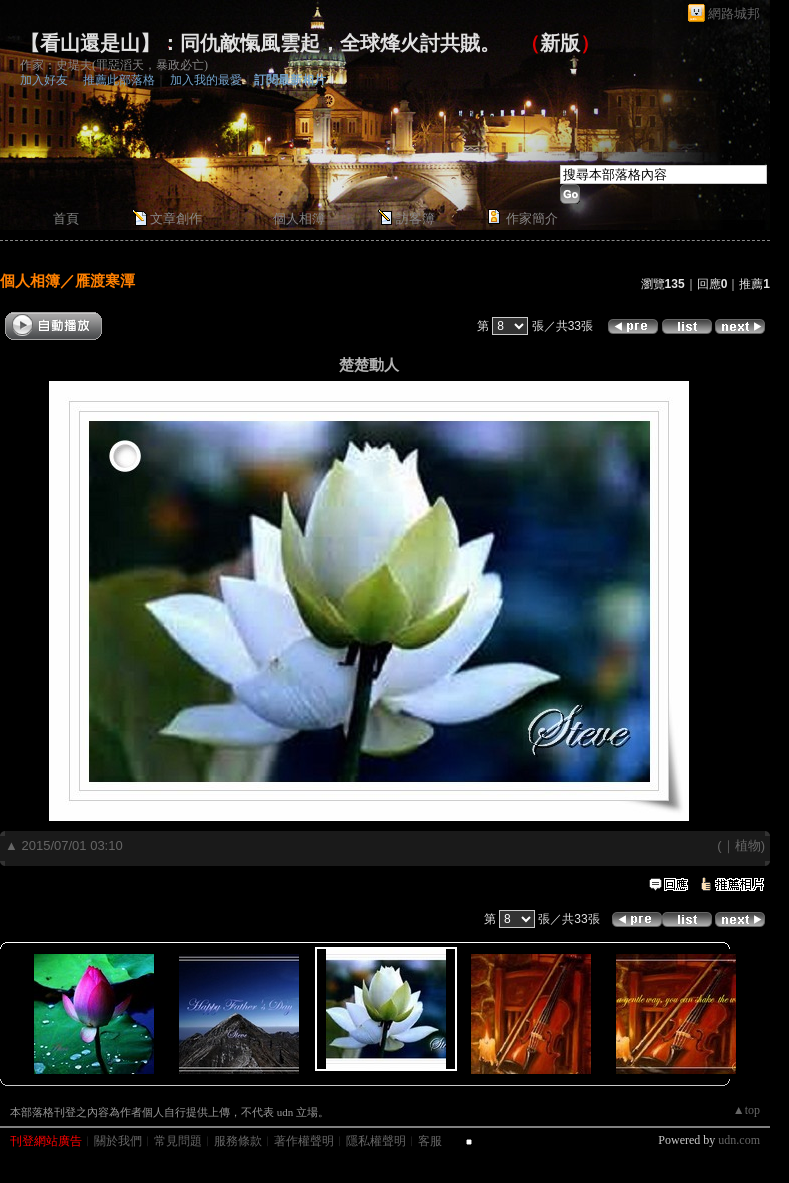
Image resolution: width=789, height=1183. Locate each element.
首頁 (66, 218)
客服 (430, 1141)
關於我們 (118, 1141)
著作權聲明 (304, 1141)
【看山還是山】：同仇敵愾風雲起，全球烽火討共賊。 (260, 43)
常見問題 (178, 1141)
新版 (560, 43)
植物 (748, 845)
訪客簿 (415, 218)
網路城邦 (734, 13)
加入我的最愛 (206, 80)
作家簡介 (532, 218)
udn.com (739, 1140)
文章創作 (176, 218)
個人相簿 (299, 218)
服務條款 (238, 1141)
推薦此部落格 (119, 80)
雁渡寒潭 (105, 280)
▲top (746, 1110)
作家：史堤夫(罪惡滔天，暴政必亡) (114, 65)
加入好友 (44, 80)
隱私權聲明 (376, 1141)
